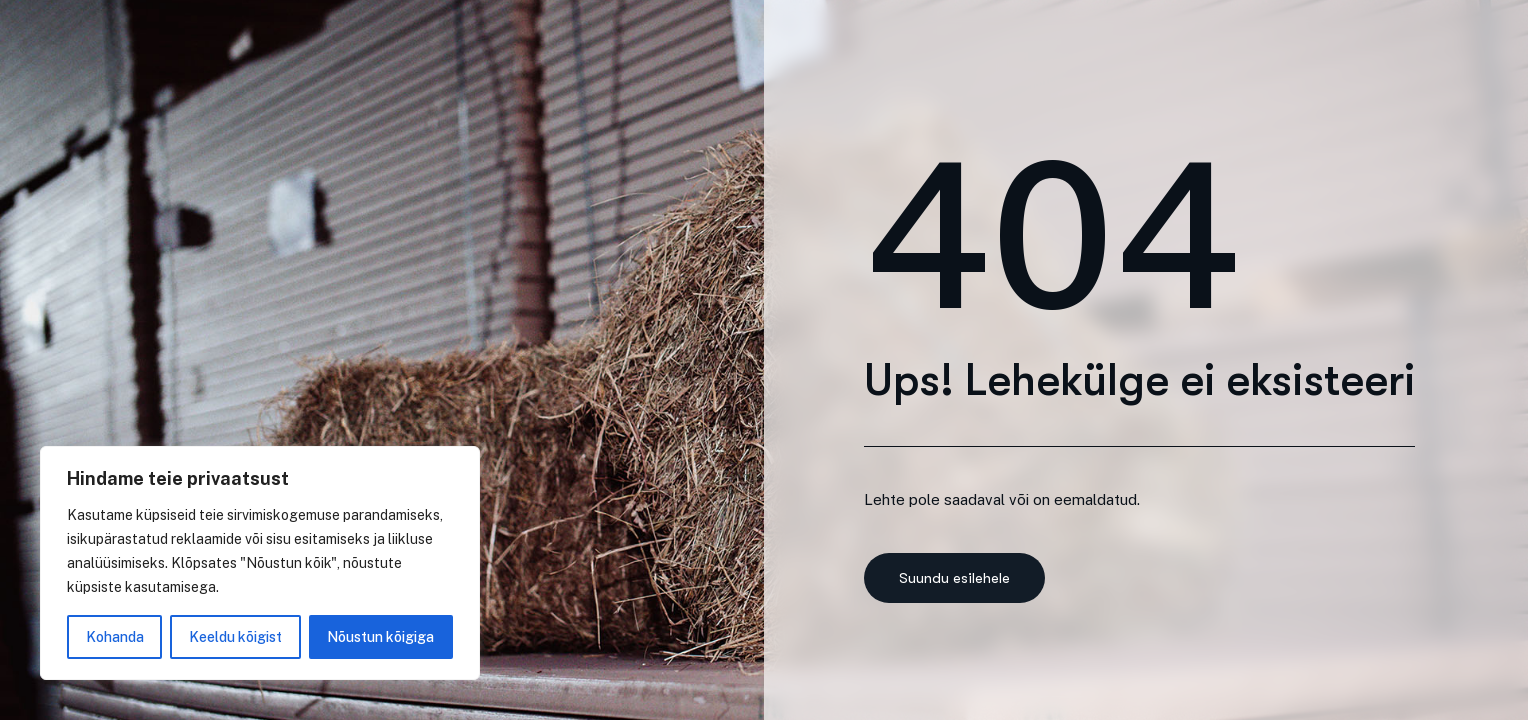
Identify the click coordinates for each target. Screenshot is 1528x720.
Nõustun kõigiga (380, 637)
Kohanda (115, 637)
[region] (260, 563)
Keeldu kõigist (235, 637)
